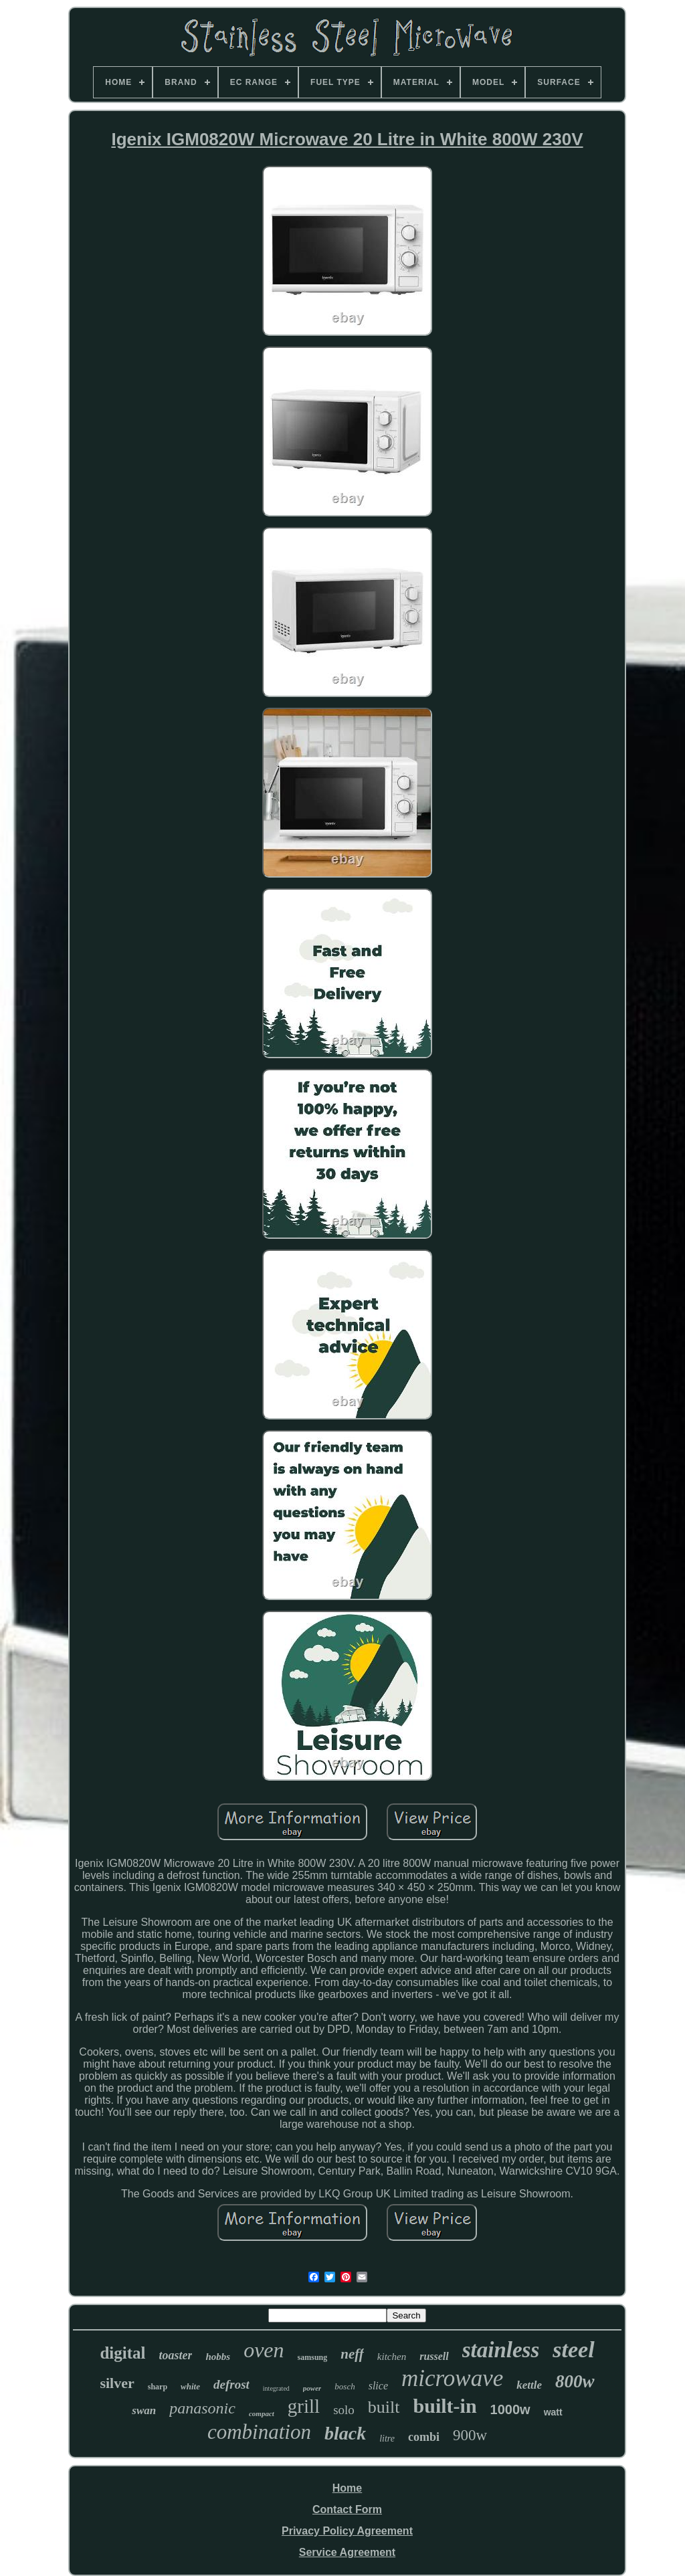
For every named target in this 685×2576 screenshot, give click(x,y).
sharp (157, 2386)
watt (553, 2412)
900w (470, 2435)
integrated (276, 2388)
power (312, 2388)
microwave (452, 2378)
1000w (510, 2409)
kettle (529, 2385)
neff (352, 2354)
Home (347, 2488)
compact (261, 2413)
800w (575, 2381)
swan (144, 2410)
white (190, 2386)
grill (304, 2406)
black (345, 2433)
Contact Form (347, 2509)
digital (122, 2353)
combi (423, 2437)
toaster (175, 2355)
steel (573, 2349)
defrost (231, 2384)
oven (263, 2350)
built (384, 2407)
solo (344, 2410)
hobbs (217, 2356)
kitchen (391, 2356)
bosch (344, 2386)
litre (387, 2439)
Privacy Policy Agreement (347, 2531)
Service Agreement (347, 2552)
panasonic (202, 2408)
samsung (313, 2357)
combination (259, 2432)
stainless (501, 2350)
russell (434, 2356)
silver (117, 2383)
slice (378, 2385)
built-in (445, 2406)
